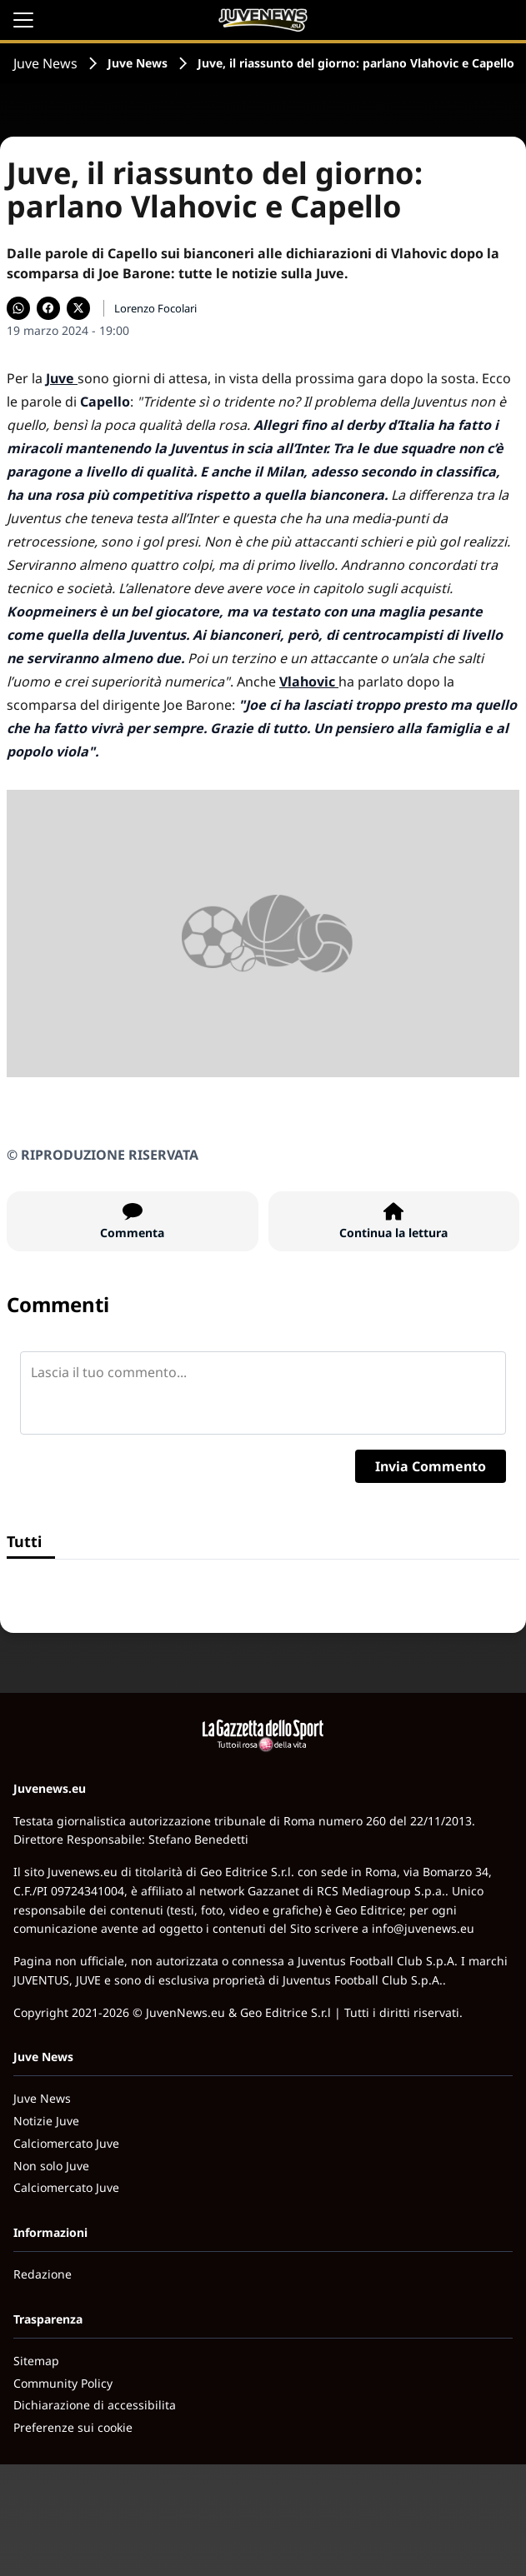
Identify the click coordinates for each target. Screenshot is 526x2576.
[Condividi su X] (78, 308)
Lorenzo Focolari (155, 308)
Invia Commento (430, 1466)
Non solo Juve (51, 2166)
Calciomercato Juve (66, 2143)
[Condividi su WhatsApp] (18, 308)
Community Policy (63, 2383)
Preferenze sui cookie (73, 2427)
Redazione (42, 2274)
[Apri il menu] (23, 20)
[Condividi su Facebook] (48, 308)
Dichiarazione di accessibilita (94, 2405)
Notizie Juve (46, 2121)
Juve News (45, 63)
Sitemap (36, 2361)
